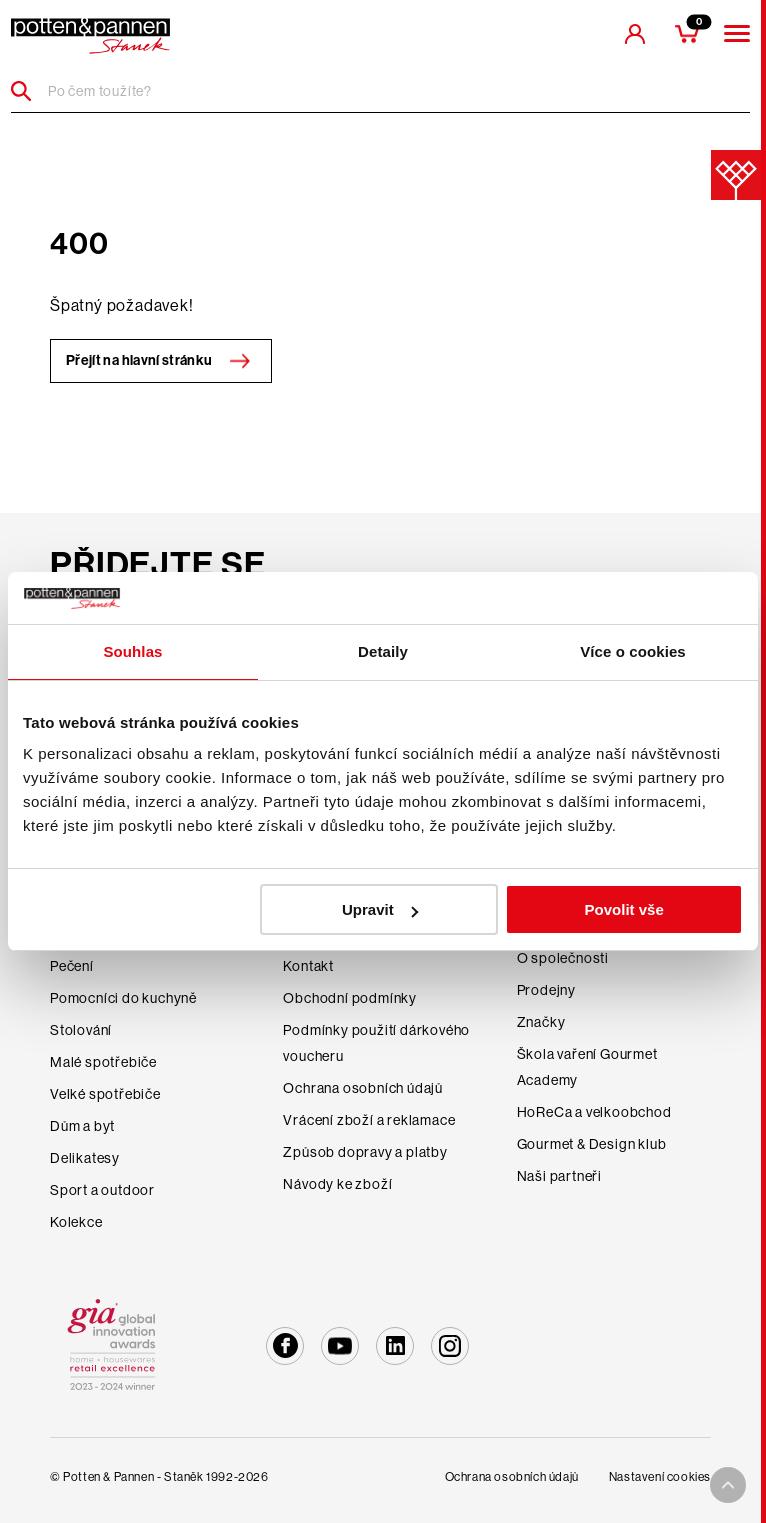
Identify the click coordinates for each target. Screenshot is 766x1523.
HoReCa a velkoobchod (594, 1112)
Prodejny (546, 990)
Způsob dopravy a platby (365, 1152)
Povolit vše (624, 909)
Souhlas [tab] (132, 651)
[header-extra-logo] (90, 36)
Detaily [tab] (383, 651)
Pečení (72, 966)
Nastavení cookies (660, 1477)
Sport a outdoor (102, 1190)
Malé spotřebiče (103, 1062)
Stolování (81, 1030)
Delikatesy (85, 1158)
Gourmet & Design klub (592, 1144)
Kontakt (308, 966)
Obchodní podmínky (350, 998)
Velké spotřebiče (105, 1094)
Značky (541, 1022)
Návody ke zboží (337, 1184)
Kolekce (76, 1222)
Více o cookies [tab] (633, 651)
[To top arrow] (728, 1485)
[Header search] (28, 91)
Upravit (380, 909)
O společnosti (563, 958)
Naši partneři (559, 1176)
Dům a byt (82, 1126)
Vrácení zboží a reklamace (369, 1120)
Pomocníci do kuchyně (123, 998)
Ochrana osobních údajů (363, 1088)
